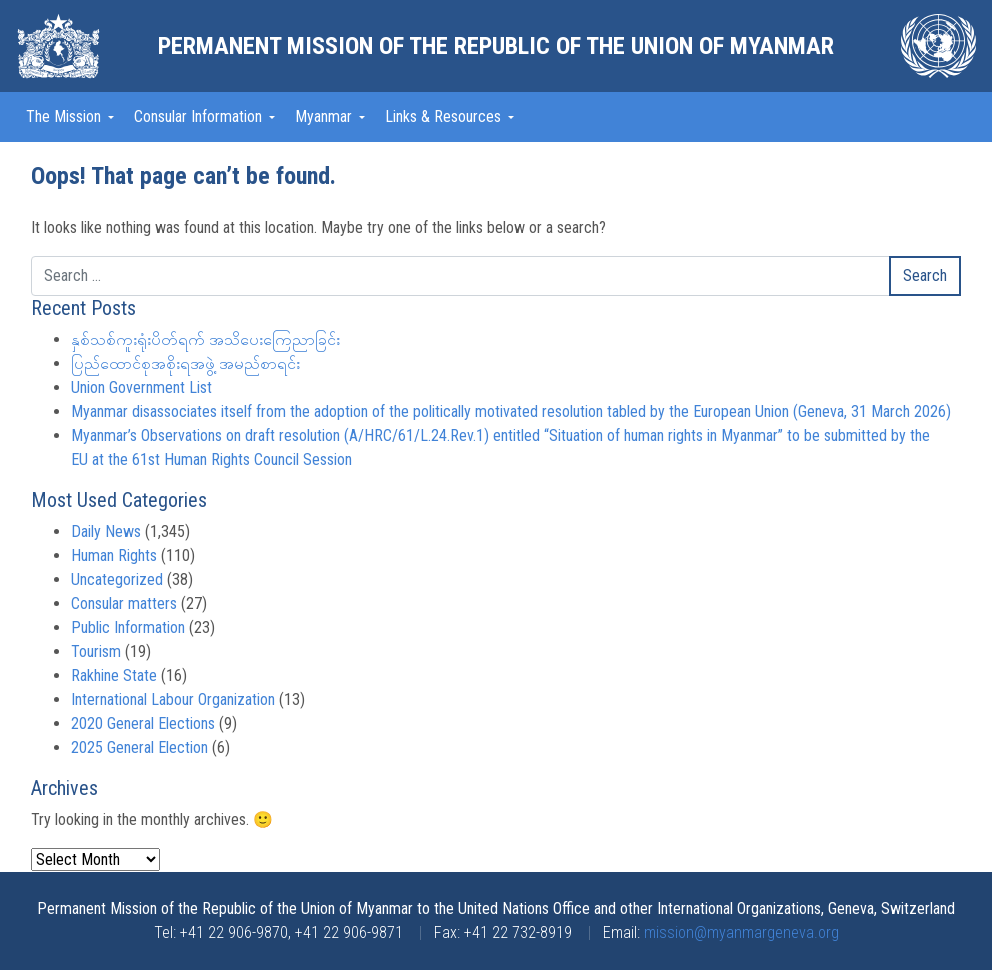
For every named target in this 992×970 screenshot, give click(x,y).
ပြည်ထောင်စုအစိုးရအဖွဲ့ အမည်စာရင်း (185, 363)
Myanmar (325, 116)
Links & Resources (445, 116)
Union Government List (141, 387)
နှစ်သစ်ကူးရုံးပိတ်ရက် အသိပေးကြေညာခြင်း (205, 339)
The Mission (65, 116)
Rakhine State (114, 675)
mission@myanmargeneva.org (741, 932)
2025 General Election (139, 747)
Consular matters (124, 603)
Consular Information (200, 116)
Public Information (128, 627)
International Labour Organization (173, 699)
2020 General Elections (143, 723)
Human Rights (114, 555)
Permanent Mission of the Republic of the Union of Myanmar (496, 46)
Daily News (106, 531)
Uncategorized (117, 579)
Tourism (96, 651)
